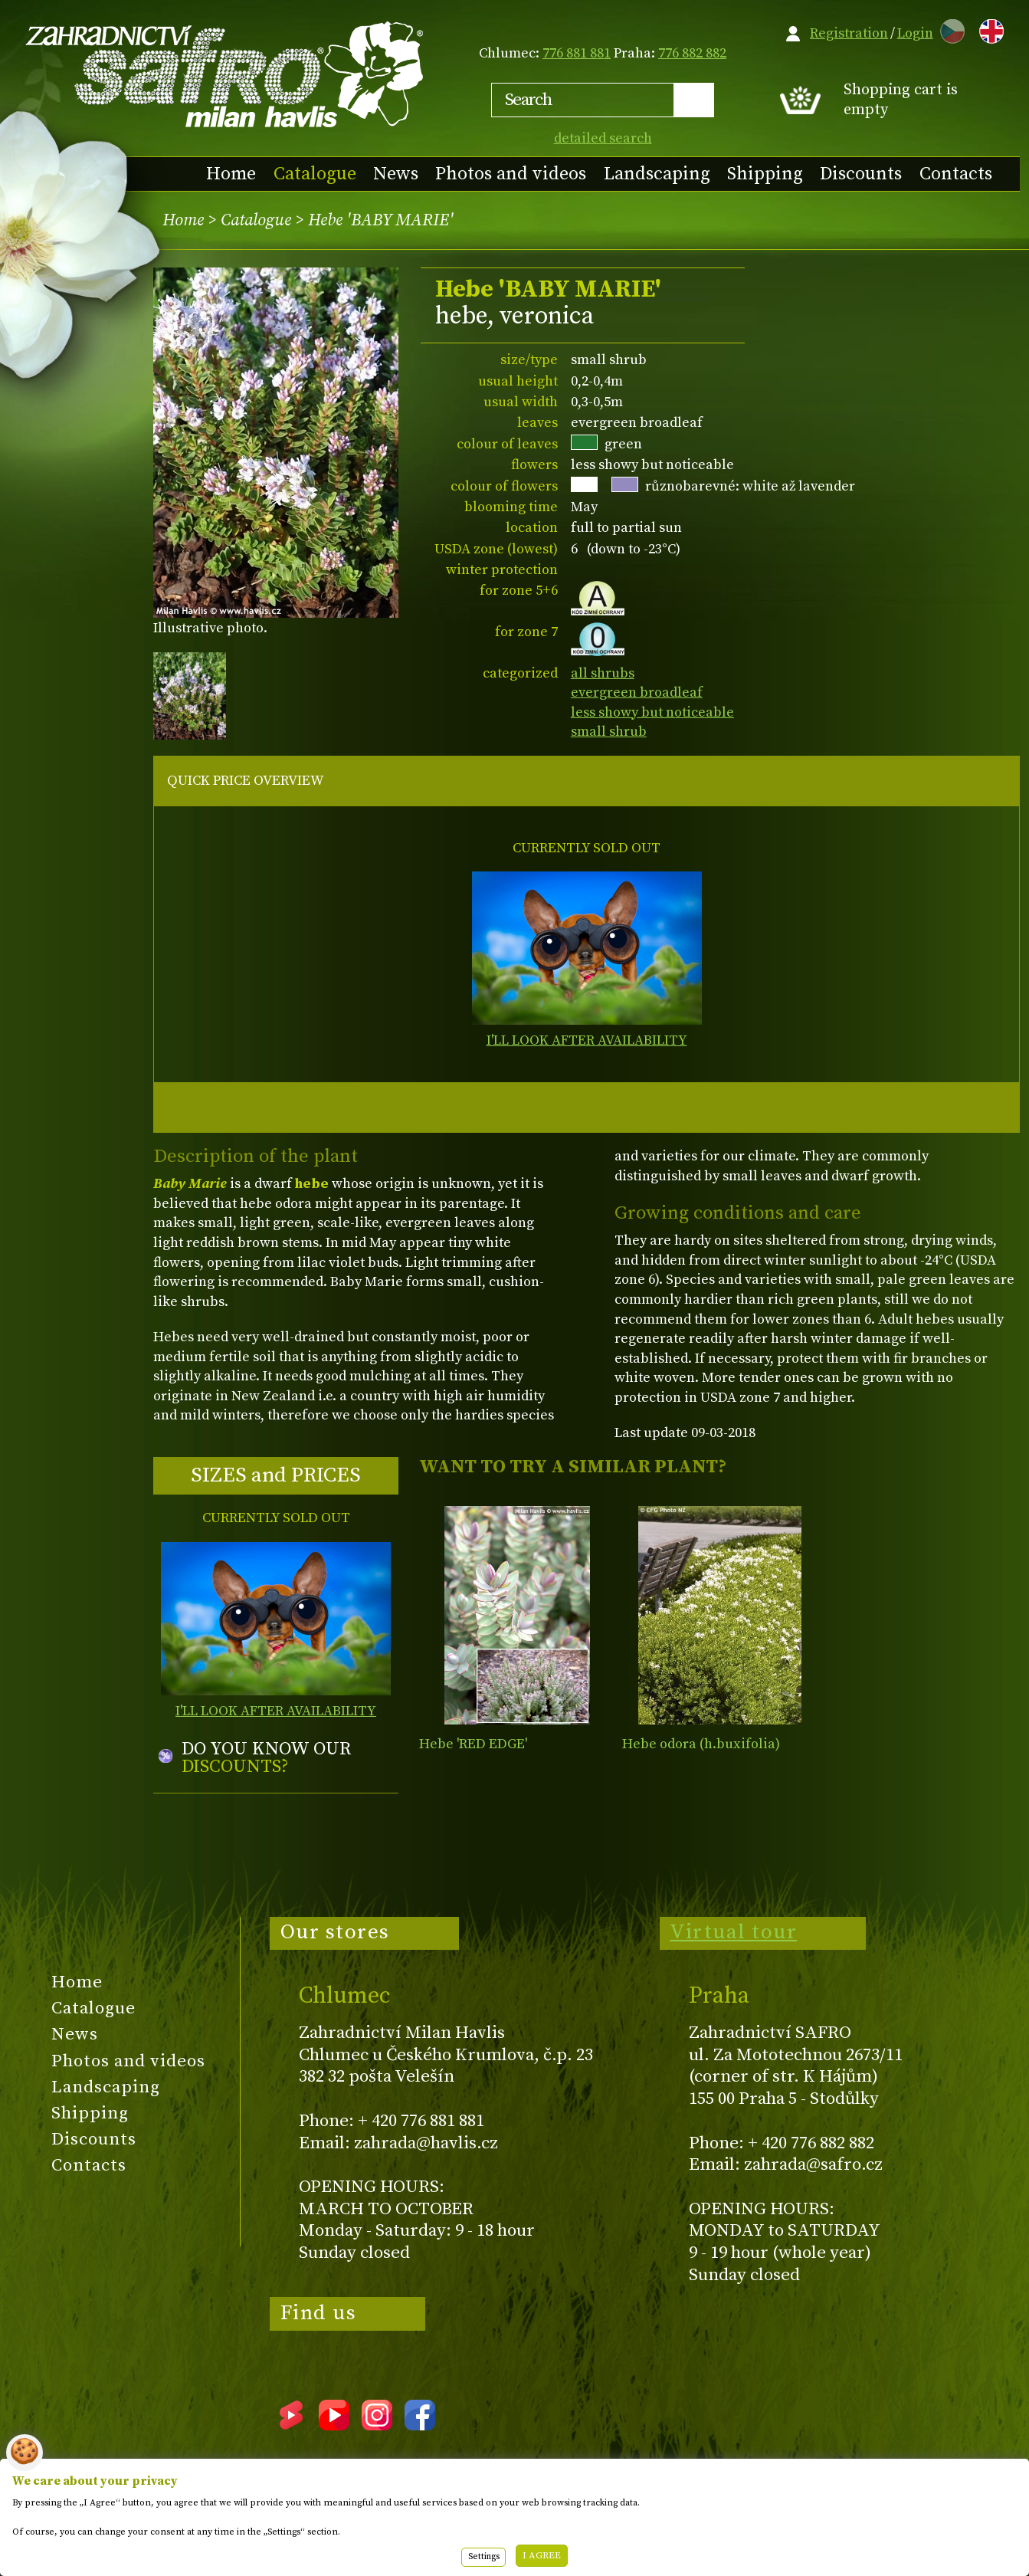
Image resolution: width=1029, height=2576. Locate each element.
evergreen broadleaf (637, 692)
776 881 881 (576, 53)
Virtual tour (733, 1932)
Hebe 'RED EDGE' (473, 1744)
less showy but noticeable (652, 712)
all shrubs (602, 673)
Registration (849, 33)
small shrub (609, 731)
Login (915, 33)
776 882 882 (692, 53)
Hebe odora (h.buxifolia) (701, 1744)
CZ (948, 29)
